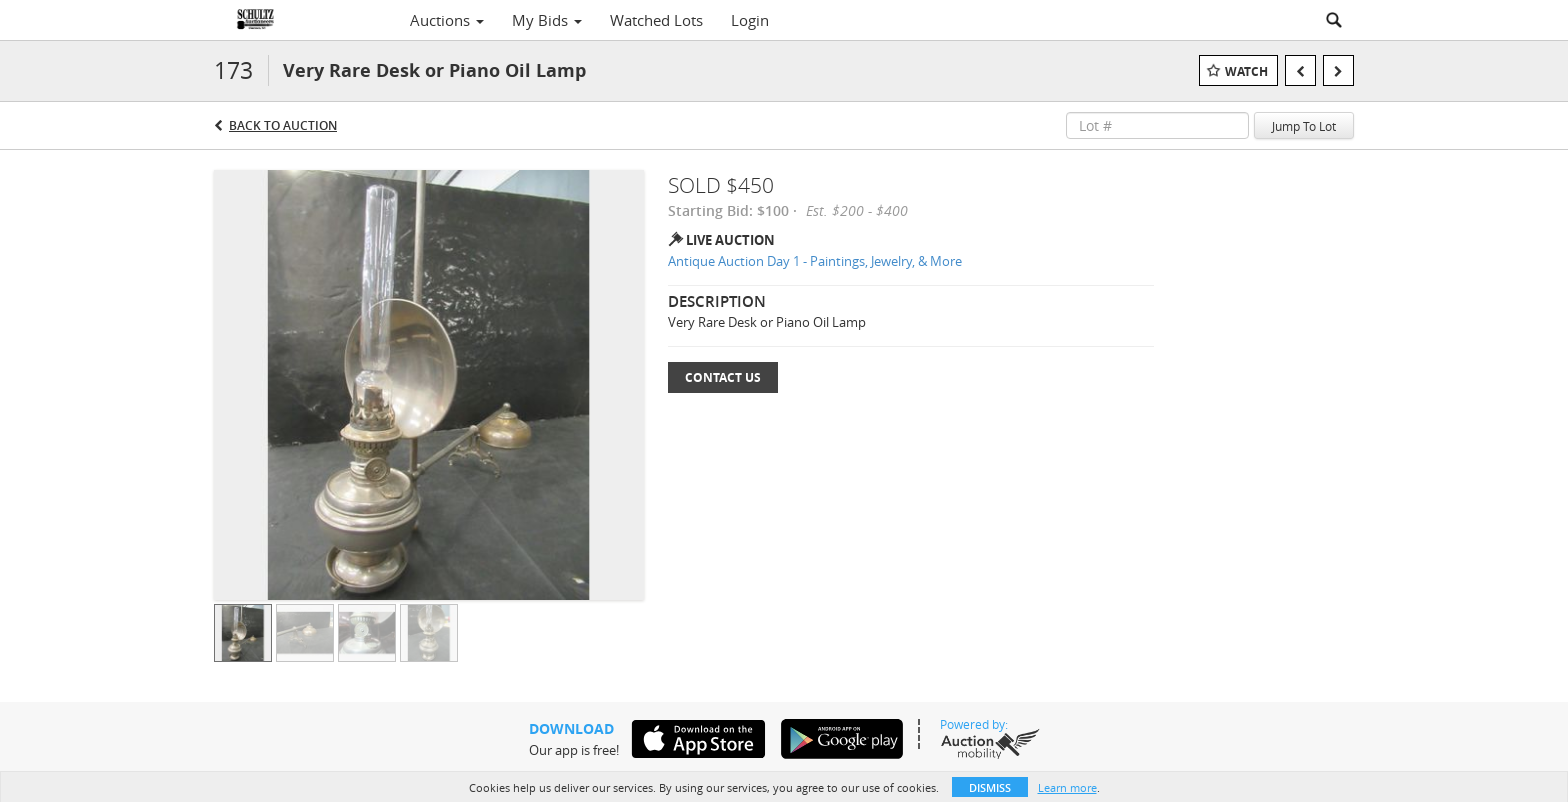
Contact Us (723, 377)
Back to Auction (283, 125)
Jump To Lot (1304, 126)
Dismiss (990, 787)
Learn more (1067, 787)
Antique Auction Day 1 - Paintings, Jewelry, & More (815, 261)
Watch (1246, 71)
